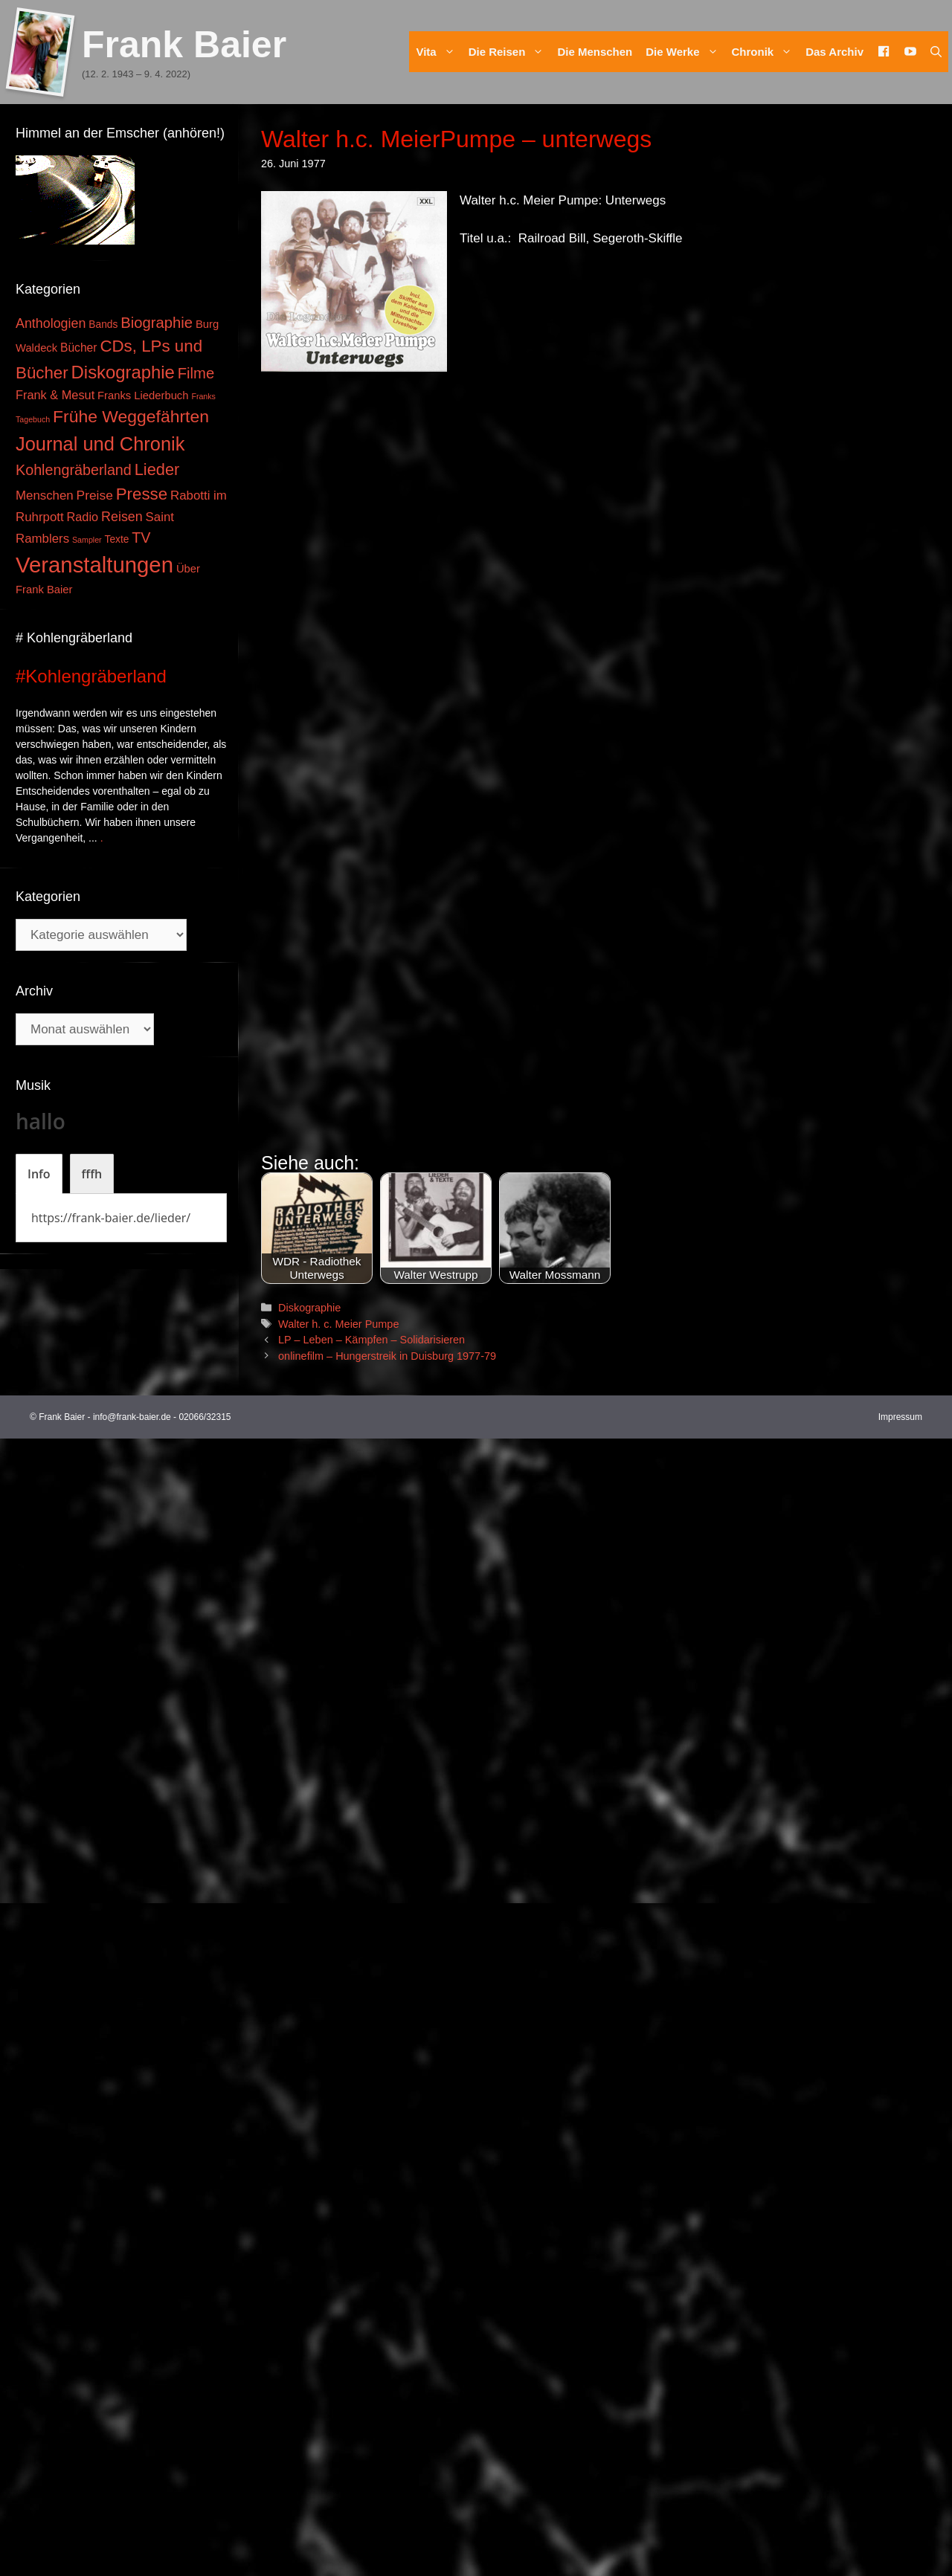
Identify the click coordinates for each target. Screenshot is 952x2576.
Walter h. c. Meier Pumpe (338, 2461)
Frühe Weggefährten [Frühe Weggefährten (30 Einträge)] (131, 416)
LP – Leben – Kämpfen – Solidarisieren (371, 2477)
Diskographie (309, 2444)
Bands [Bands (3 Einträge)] (103, 324)
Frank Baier (184, 44)
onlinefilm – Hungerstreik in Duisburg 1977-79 (387, 2493)
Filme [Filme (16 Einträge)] (196, 373)
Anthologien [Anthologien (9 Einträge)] (51, 323)
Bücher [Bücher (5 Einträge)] (78, 347)
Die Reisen (510, 51)
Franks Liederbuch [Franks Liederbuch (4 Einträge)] (142, 395)
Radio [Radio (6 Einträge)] (83, 516)
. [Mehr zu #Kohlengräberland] (101, 838)
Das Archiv (834, 51)
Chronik (766, 51)
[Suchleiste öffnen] (936, 51)
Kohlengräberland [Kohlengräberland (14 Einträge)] (74, 470)
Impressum (900, 2554)
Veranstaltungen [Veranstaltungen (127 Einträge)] (94, 564)
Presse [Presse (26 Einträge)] (141, 494)
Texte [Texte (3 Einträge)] (117, 539)
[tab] (39, 1174)
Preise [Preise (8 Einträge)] (95, 495)
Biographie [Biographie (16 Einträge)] (156, 322)
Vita (438, 51)
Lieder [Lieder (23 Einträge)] (157, 469)
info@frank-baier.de (132, 2554)
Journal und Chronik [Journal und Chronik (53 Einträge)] (100, 443)
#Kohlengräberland (91, 676)
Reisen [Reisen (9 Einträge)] (122, 516)
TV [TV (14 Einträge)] (141, 537)
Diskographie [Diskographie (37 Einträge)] (123, 372)
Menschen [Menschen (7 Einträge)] (45, 495)
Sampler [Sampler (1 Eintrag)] (87, 539)
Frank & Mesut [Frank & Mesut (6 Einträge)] (55, 394)
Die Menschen (594, 51)
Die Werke (685, 51)
